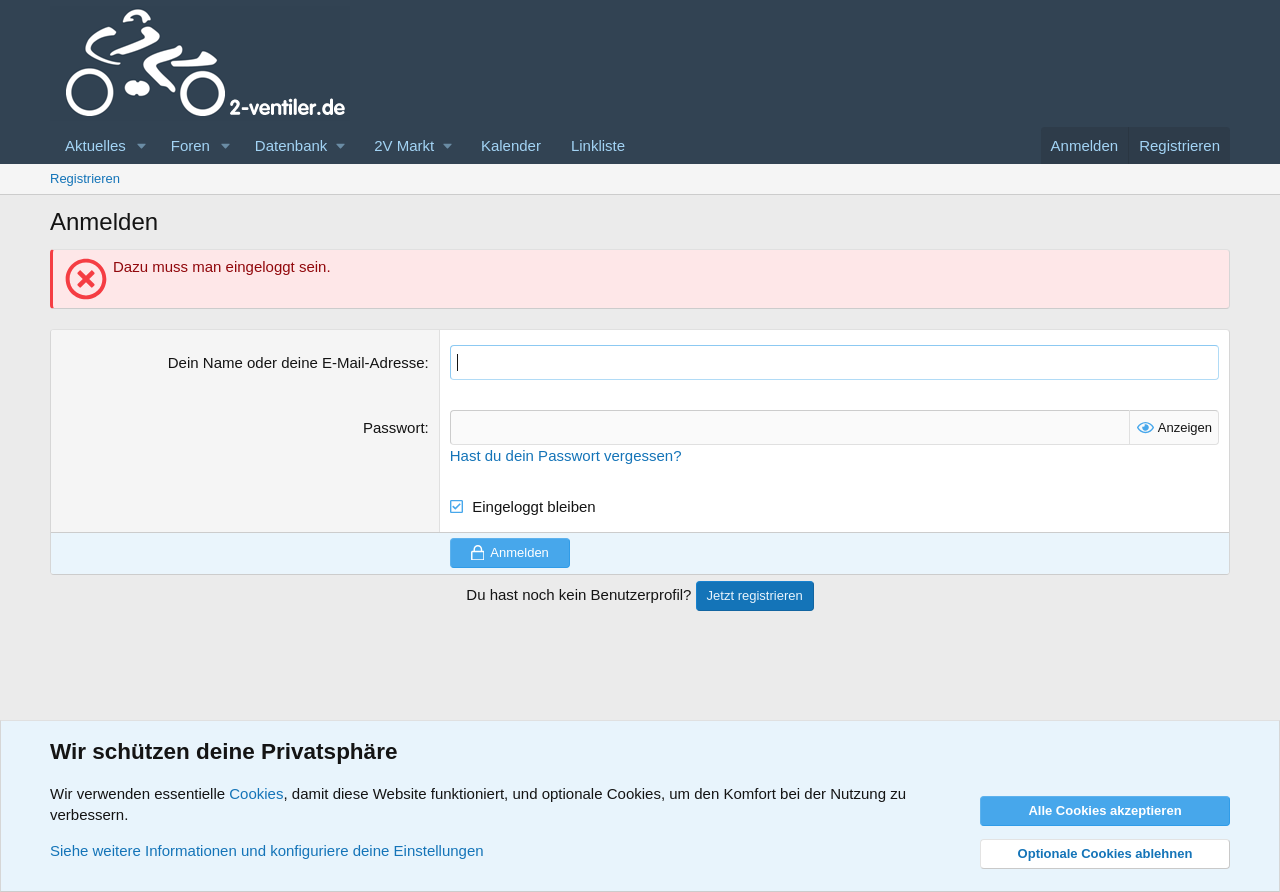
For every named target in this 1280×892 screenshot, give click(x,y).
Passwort (394, 427)
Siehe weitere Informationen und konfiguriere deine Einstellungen (267, 850)
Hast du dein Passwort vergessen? (566, 455)
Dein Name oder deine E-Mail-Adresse (296, 362)
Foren (190, 145)
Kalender (511, 145)
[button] (142, 145)
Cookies (256, 793)
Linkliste (598, 145)
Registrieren (85, 178)
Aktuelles (95, 145)
